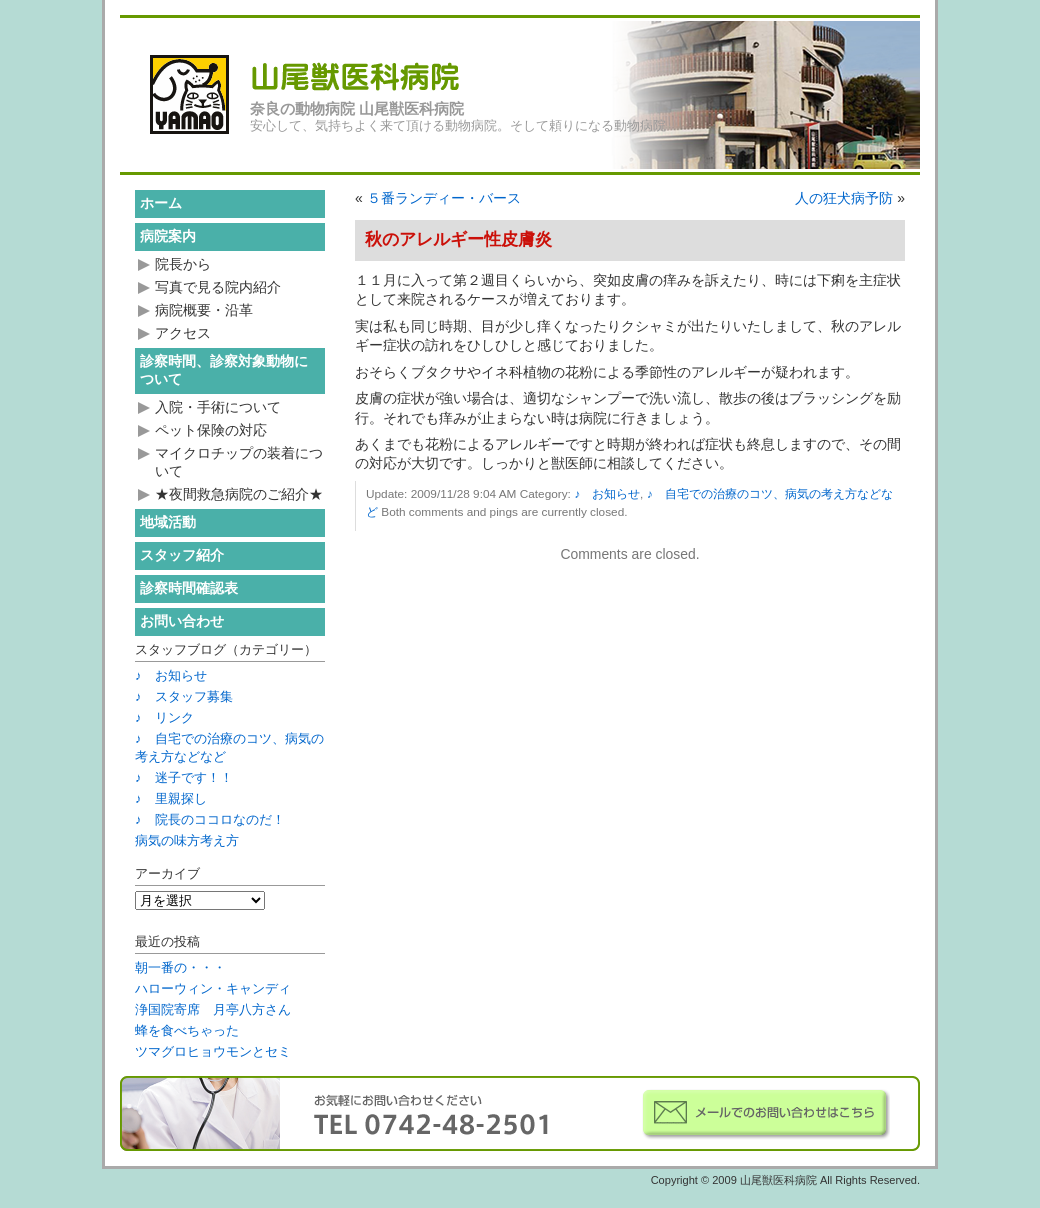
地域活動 (168, 522)
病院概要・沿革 (204, 310)
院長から (183, 264)
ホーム (161, 203)
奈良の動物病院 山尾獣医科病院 (357, 109)
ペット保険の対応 (211, 430)
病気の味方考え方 (187, 840)
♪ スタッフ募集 (184, 696)
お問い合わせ (182, 621)
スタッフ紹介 (182, 555)
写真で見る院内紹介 (218, 287)
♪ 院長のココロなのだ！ (210, 819)
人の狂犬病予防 (844, 198)
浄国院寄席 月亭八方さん (213, 1009)
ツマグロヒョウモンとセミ (213, 1051)
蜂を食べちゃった (187, 1030)
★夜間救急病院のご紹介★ (239, 494)
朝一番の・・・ (180, 967)
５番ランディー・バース (444, 198)
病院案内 (168, 236)
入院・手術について (218, 407)
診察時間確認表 (189, 588)
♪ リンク (164, 717)
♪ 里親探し (171, 798)
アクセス (183, 333)
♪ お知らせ (607, 494)
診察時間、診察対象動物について (224, 370)
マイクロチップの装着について (239, 462)
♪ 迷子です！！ (184, 777)
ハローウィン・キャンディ (213, 988)
